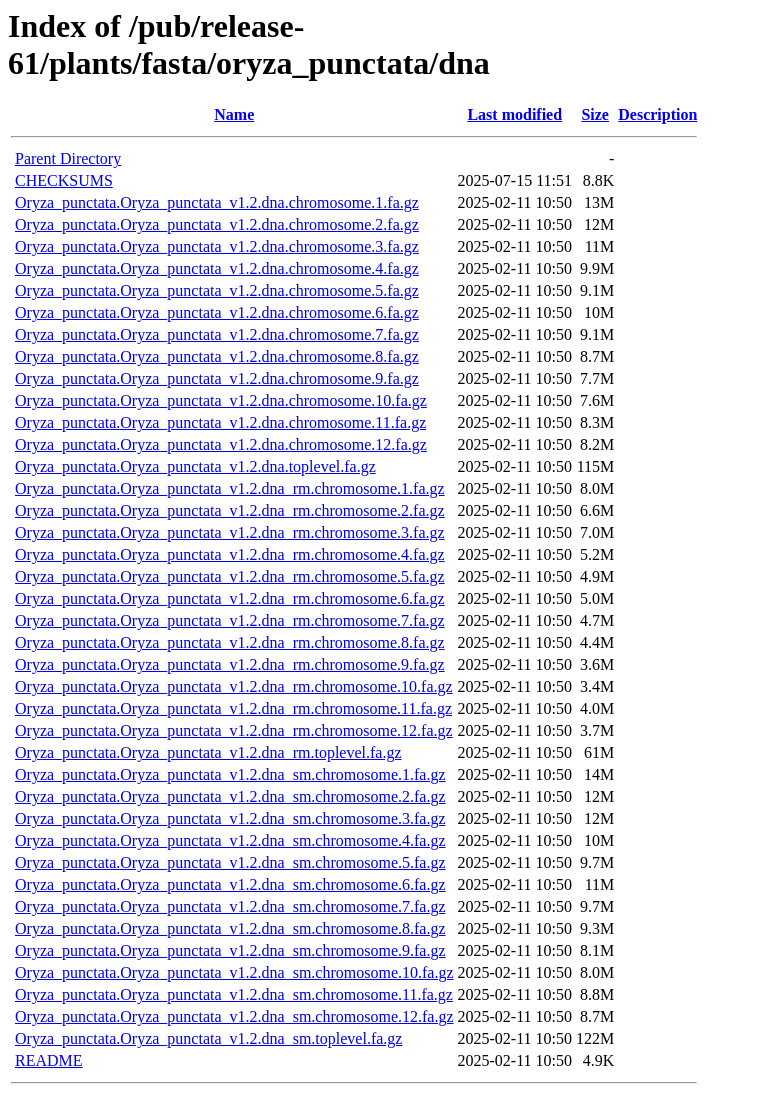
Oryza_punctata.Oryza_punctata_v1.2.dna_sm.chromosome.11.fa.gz (234, 994)
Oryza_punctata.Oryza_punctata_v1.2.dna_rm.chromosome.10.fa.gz (234, 686)
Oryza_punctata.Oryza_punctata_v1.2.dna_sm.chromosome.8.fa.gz (230, 928)
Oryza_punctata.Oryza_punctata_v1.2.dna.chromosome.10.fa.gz (221, 400)
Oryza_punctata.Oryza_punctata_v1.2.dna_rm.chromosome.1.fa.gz (230, 488)
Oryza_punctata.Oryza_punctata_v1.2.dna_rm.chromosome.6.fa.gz (230, 598)
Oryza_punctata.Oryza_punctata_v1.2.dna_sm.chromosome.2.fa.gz (230, 796)
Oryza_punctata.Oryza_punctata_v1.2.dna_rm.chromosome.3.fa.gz (230, 532)
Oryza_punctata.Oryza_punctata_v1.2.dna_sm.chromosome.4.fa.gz (230, 840)
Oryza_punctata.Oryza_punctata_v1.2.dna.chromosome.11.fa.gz (220, 422)
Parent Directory (68, 158)
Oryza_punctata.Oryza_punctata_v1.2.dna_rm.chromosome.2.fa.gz (230, 510)
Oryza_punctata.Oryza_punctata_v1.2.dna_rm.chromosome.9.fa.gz (230, 664)
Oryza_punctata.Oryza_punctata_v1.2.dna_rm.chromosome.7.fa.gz (230, 620)
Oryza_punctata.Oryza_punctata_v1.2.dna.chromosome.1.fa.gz (217, 202)
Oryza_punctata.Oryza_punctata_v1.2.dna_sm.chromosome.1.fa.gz (230, 774)
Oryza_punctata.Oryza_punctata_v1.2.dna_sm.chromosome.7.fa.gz (230, 906)
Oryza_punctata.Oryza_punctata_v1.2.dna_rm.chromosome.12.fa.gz (234, 730)
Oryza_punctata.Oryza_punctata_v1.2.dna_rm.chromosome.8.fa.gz (230, 642)
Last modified (514, 114)
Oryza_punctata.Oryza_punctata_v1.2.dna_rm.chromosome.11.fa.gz (233, 708)
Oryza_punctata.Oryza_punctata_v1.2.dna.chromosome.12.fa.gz (221, 444)
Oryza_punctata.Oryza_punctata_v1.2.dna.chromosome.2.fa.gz (217, 224)
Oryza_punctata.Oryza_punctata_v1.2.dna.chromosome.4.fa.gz (217, 268)
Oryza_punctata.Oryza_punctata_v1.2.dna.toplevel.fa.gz (195, 466)
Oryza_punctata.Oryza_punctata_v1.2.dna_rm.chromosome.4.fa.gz (230, 554)
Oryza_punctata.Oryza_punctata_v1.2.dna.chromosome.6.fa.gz (217, 312)
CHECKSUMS (64, 180)
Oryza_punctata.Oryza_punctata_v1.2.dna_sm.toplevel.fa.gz (208, 1038)
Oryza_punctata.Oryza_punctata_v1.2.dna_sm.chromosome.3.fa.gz (230, 818)
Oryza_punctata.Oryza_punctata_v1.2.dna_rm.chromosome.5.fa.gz (230, 576)
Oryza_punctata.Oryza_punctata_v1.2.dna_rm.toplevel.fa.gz (208, 752)
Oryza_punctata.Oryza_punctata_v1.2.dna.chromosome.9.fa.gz (217, 378)
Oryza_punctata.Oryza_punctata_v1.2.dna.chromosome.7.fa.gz (217, 334)
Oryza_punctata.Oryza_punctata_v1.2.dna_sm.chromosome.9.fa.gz (230, 950)
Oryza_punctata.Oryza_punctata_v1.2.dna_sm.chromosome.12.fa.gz (234, 1016)
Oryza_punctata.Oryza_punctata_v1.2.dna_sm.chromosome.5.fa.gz (230, 862)
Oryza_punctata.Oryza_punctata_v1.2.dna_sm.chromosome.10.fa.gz (234, 972)
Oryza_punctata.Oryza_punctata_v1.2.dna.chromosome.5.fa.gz (217, 290)
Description (657, 114)
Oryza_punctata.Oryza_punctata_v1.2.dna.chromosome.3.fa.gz (217, 246)
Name (234, 114)
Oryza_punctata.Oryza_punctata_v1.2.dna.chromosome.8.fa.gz (217, 356)
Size (595, 114)
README (49, 1060)
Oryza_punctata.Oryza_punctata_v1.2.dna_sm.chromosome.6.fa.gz (230, 884)
